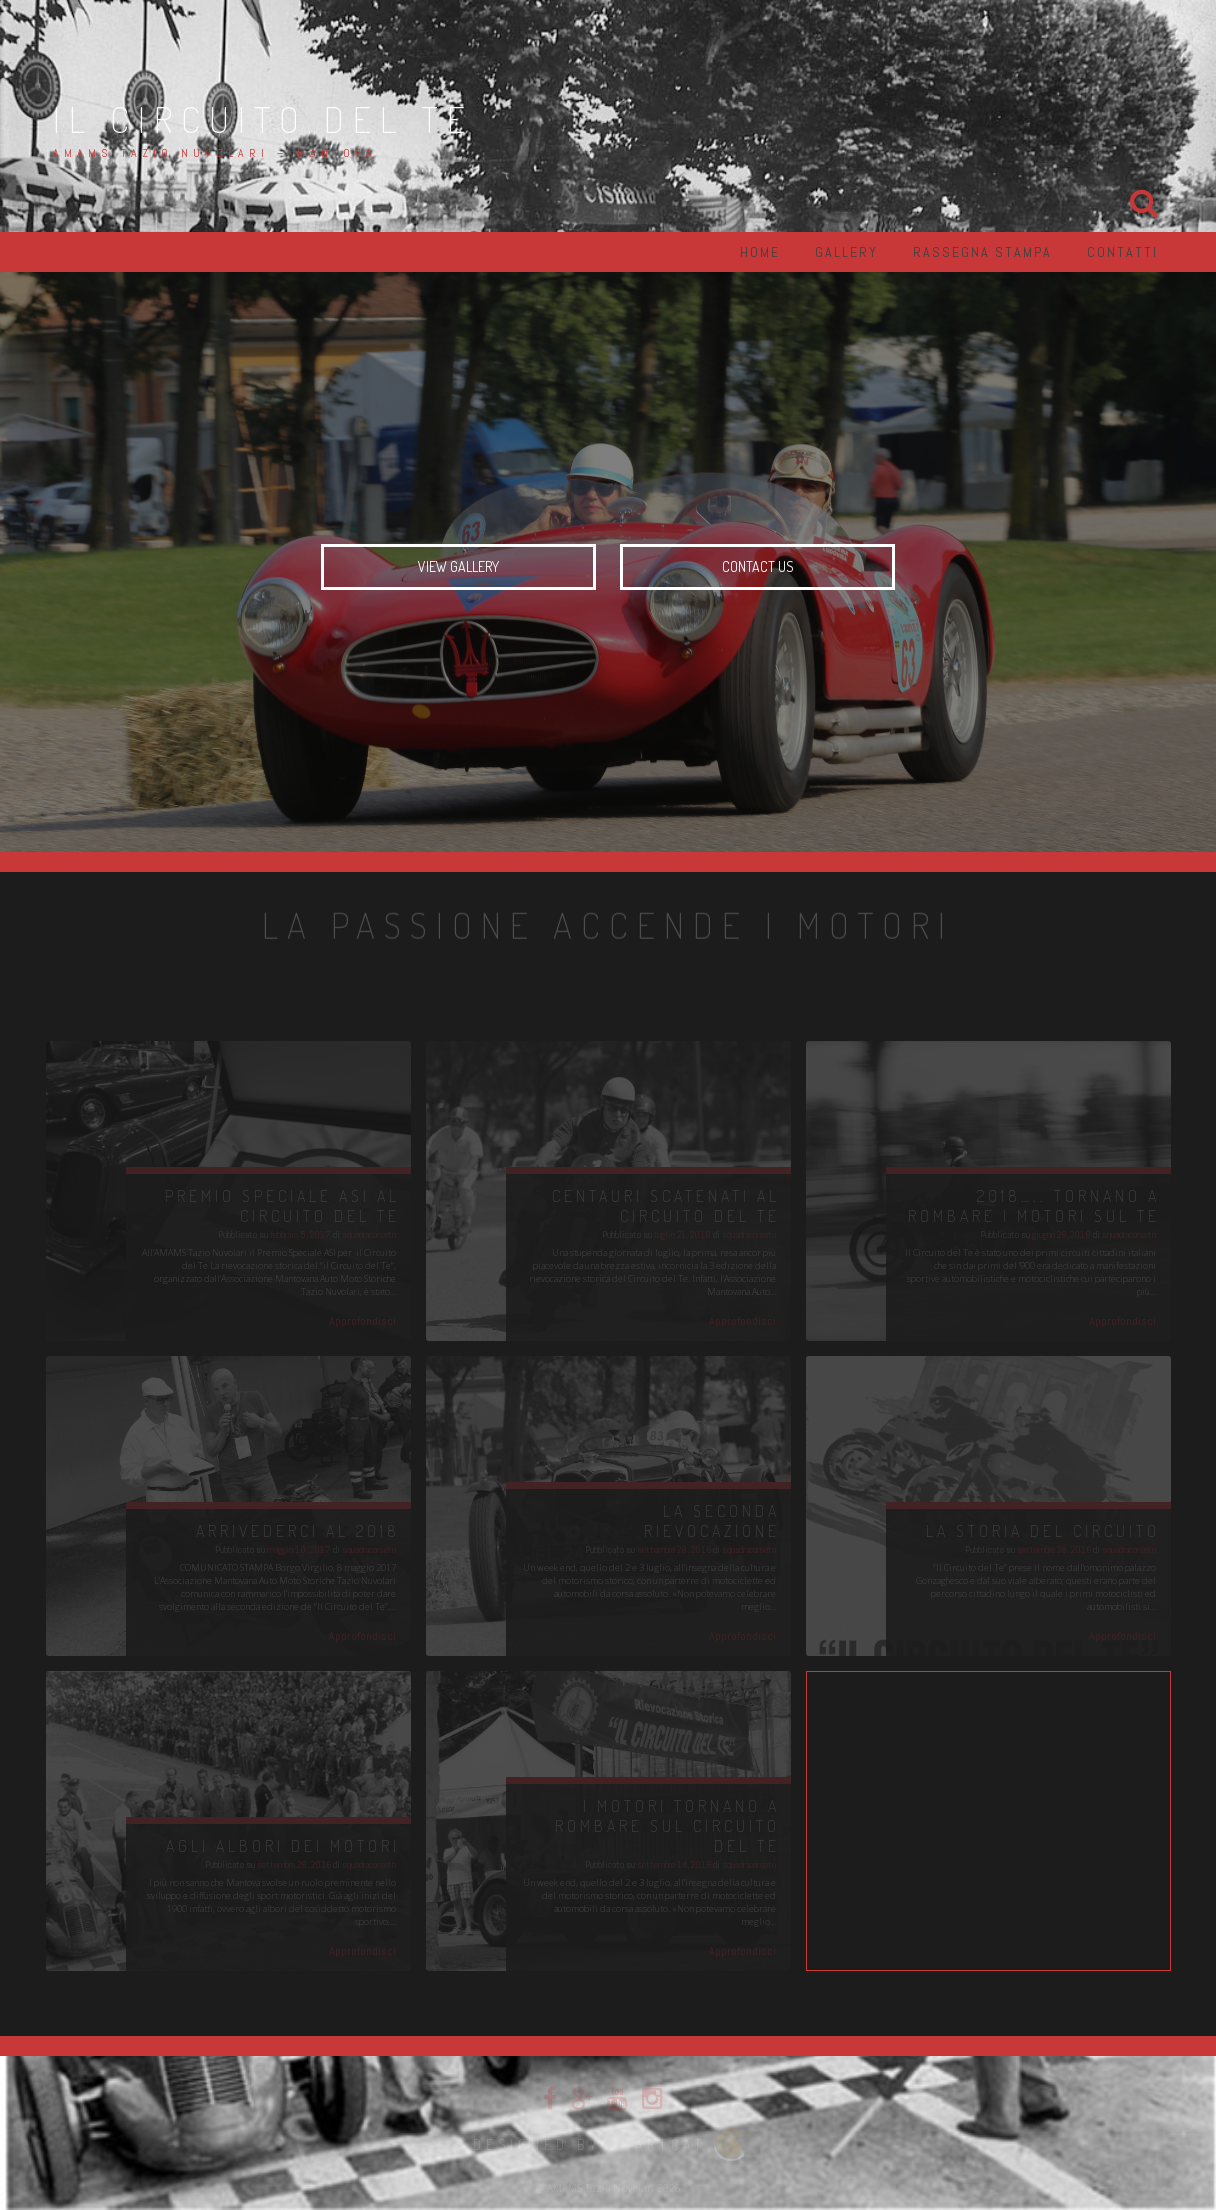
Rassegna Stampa (982, 252)
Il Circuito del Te (263, 119)
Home (760, 252)
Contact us (758, 566)
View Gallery (458, 566)
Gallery (846, 252)
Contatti (1122, 252)
